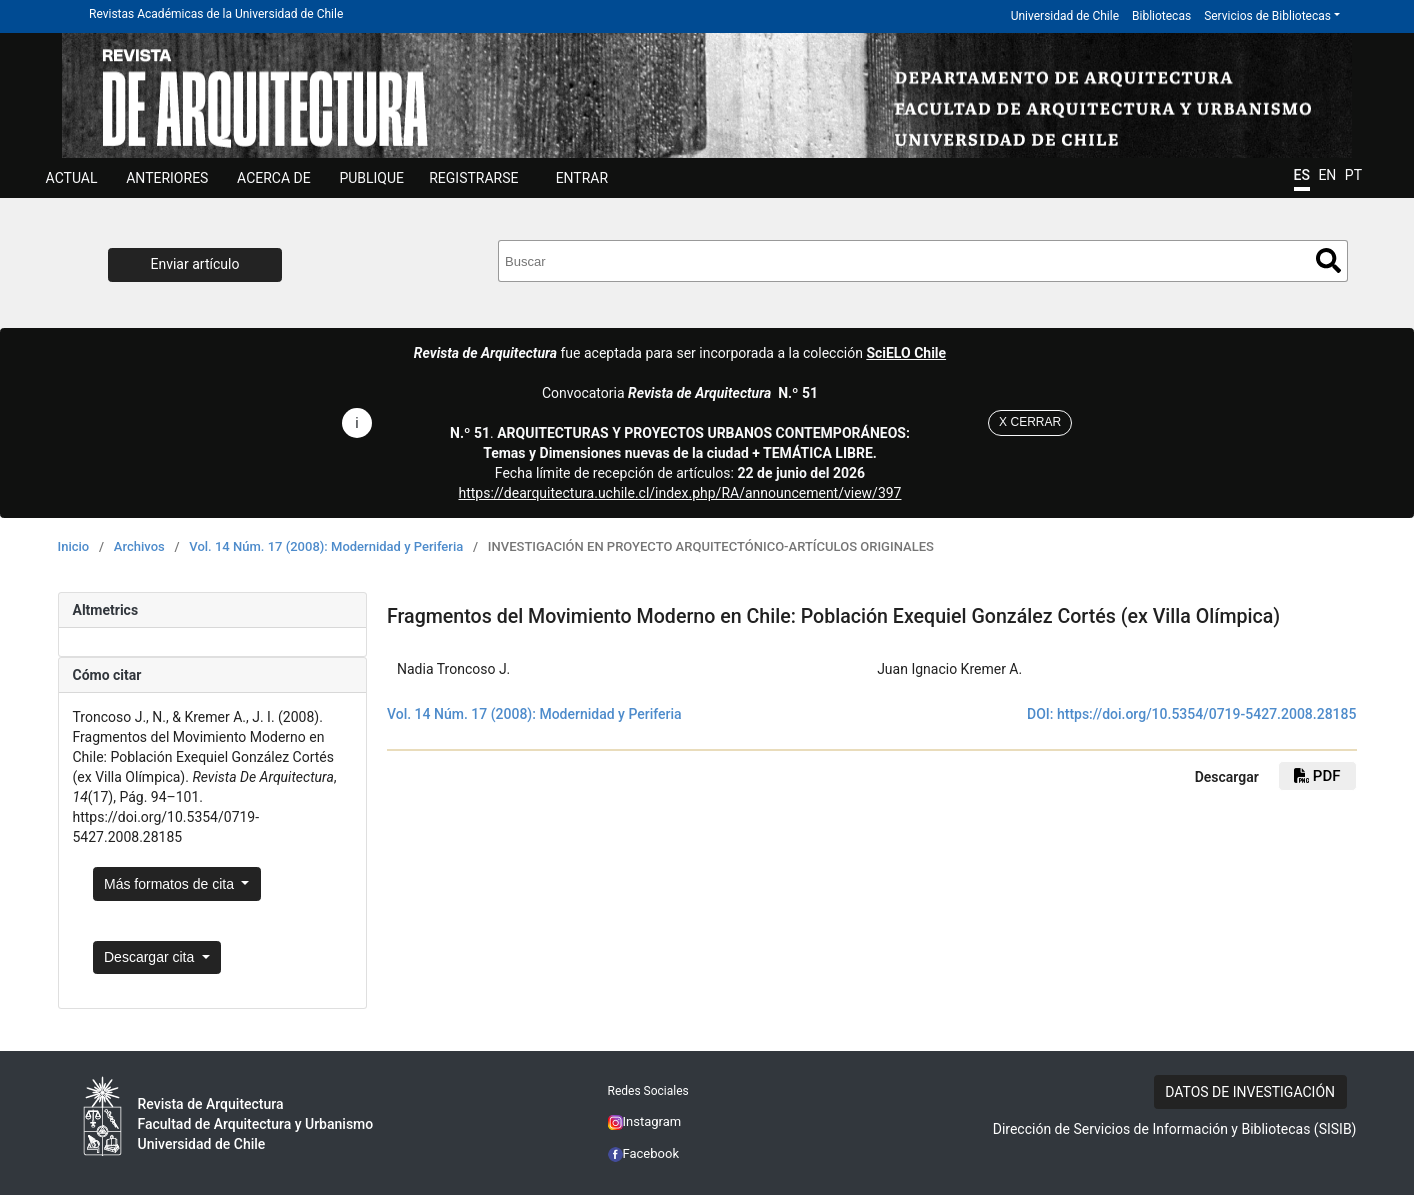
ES (1302, 175)
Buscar (1328, 260)
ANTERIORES (167, 178)
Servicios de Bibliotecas (1267, 16)
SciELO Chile (906, 353)
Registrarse (473, 178)
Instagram (645, 1121)
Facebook (644, 1153)
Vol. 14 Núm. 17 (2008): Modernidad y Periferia (326, 546)
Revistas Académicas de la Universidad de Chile (216, 14)
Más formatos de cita (171, 884)
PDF (1317, 776)
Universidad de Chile (1065, 16)
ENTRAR (582, 178)
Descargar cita (151, 957)
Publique (371, 178)
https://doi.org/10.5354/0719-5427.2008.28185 (1207, 714)
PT (1353, 175)
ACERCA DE (274, 178)
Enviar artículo (195, 264)
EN (1327, 175)
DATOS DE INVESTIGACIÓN (1250, 1092)
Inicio (74, 546)
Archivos (139, 546)
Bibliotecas (1161, 16)
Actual (72, 178)
